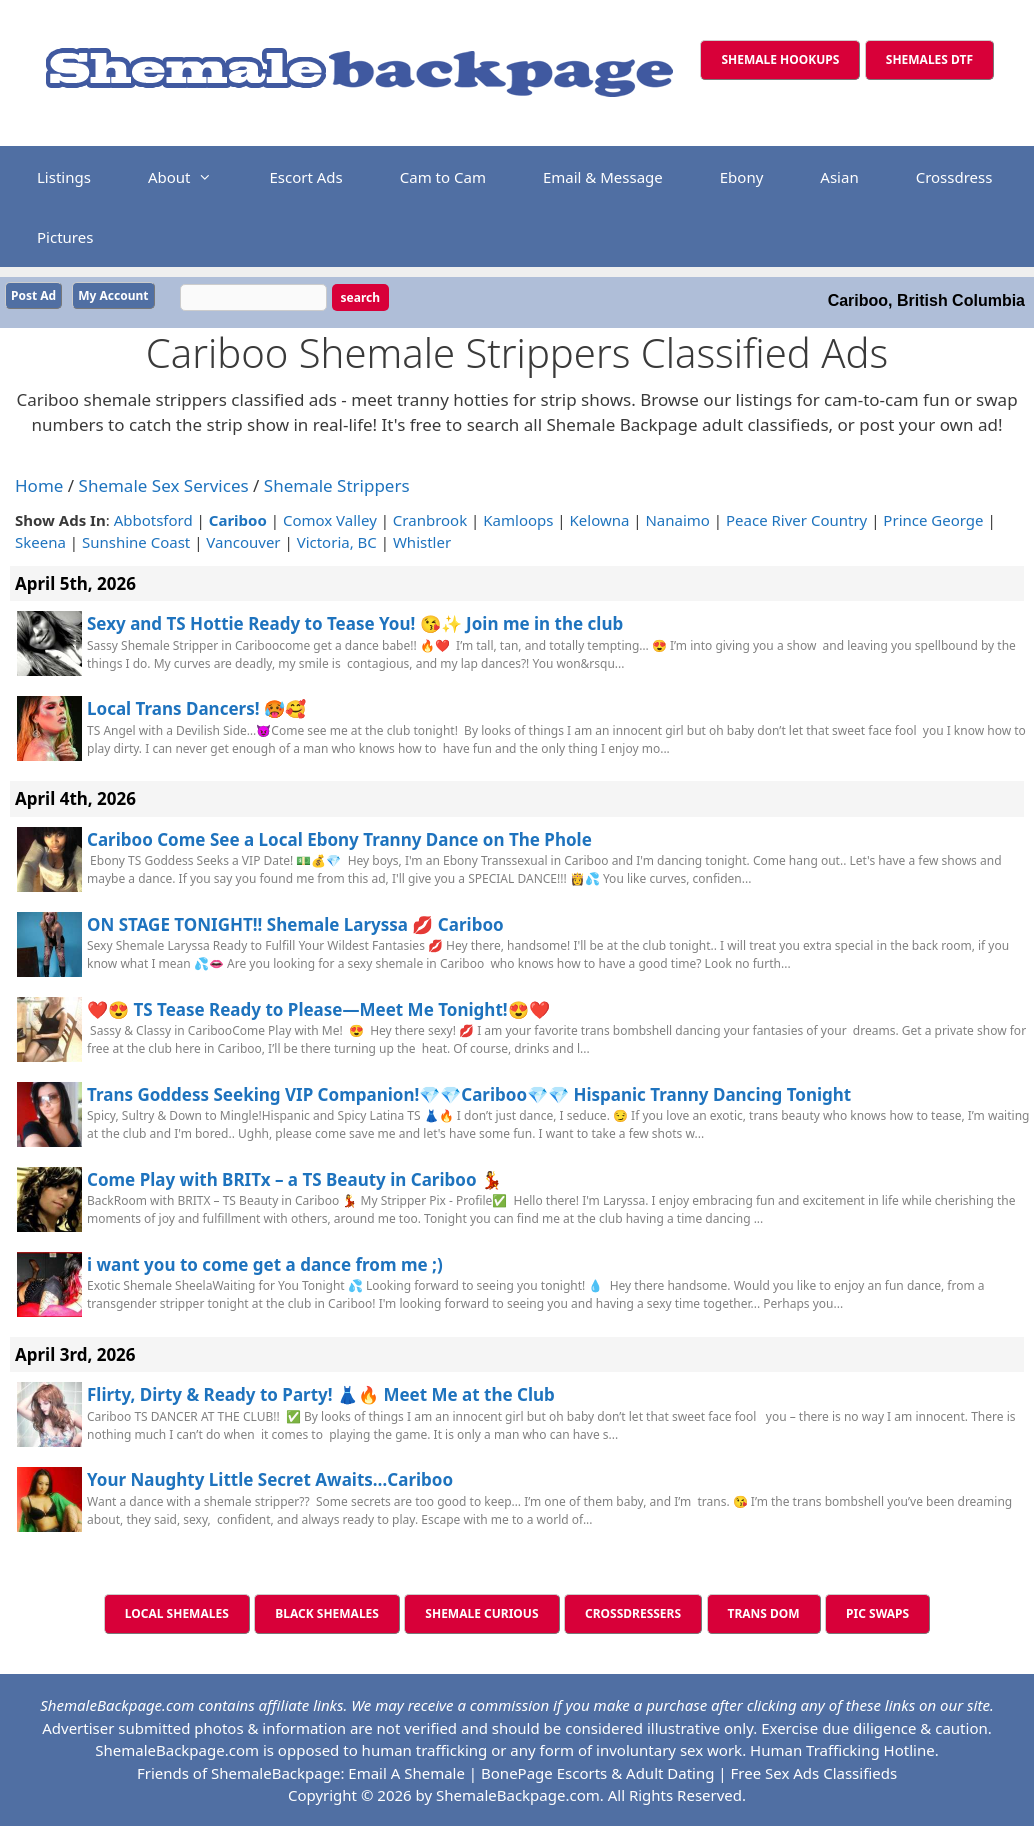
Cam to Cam (443, 177)
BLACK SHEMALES (327, 1613)
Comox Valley (330, 519)
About (190, 177)
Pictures (65, 237)
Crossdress (954, 177)
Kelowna (600, 519)
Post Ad (33, 295)
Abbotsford (153, 519)
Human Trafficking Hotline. (844, 1750)
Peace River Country (796, 519)
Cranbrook (430, 519)
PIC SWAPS (877, 1613)
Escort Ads (305, 177)
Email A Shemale (406, 1772)
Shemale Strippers (337, 485)
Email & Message (603, 177)
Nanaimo (677, 519)
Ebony (742, 177)
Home (39, 485)
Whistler (422, 542)
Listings (64, 177)
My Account (113, 295)
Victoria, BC (337, 542)
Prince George (933, 519)
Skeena (40, 542)
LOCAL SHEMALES (177, 1613)
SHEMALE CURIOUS (481, 1613)
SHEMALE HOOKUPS (780, 59)
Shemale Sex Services (164, 485)
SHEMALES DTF (929, 59)
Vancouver (243, 542)
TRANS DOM (764, 1613)
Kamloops (518, 519)
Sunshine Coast (136, 542)
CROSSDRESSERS (633, 1613)
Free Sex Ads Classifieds (814, 1772)
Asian (839, 177)
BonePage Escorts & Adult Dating (597, 1772)
